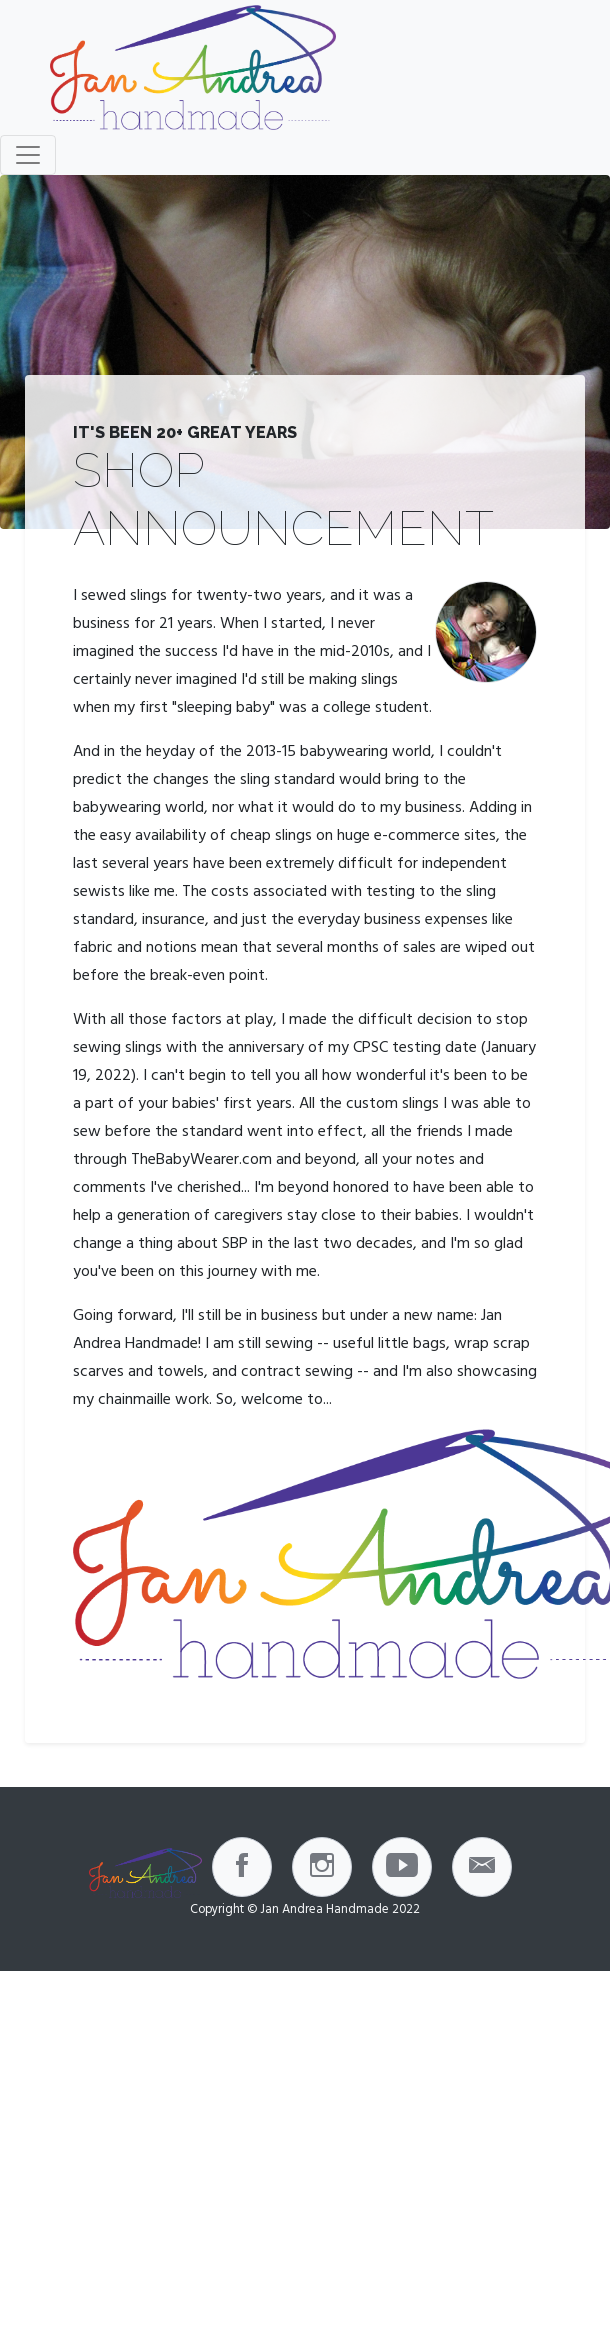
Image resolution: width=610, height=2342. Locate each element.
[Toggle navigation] (28, 155)
